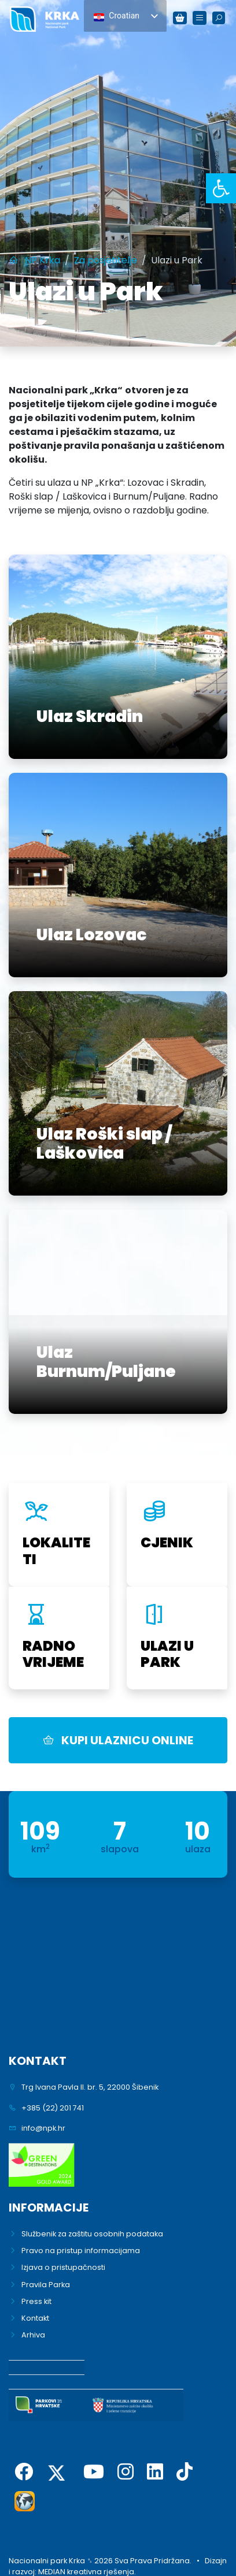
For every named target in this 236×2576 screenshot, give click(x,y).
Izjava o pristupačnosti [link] (63, 2267)
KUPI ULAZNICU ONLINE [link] (118, 1740)
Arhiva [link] (33, 2335)
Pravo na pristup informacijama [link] (80, 2250)
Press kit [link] (36, 2301)
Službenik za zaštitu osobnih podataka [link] (92, 2234)
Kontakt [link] (35, 2318)
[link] (221, 188)
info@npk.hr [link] (43, 2128)
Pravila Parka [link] (45, 2285)
